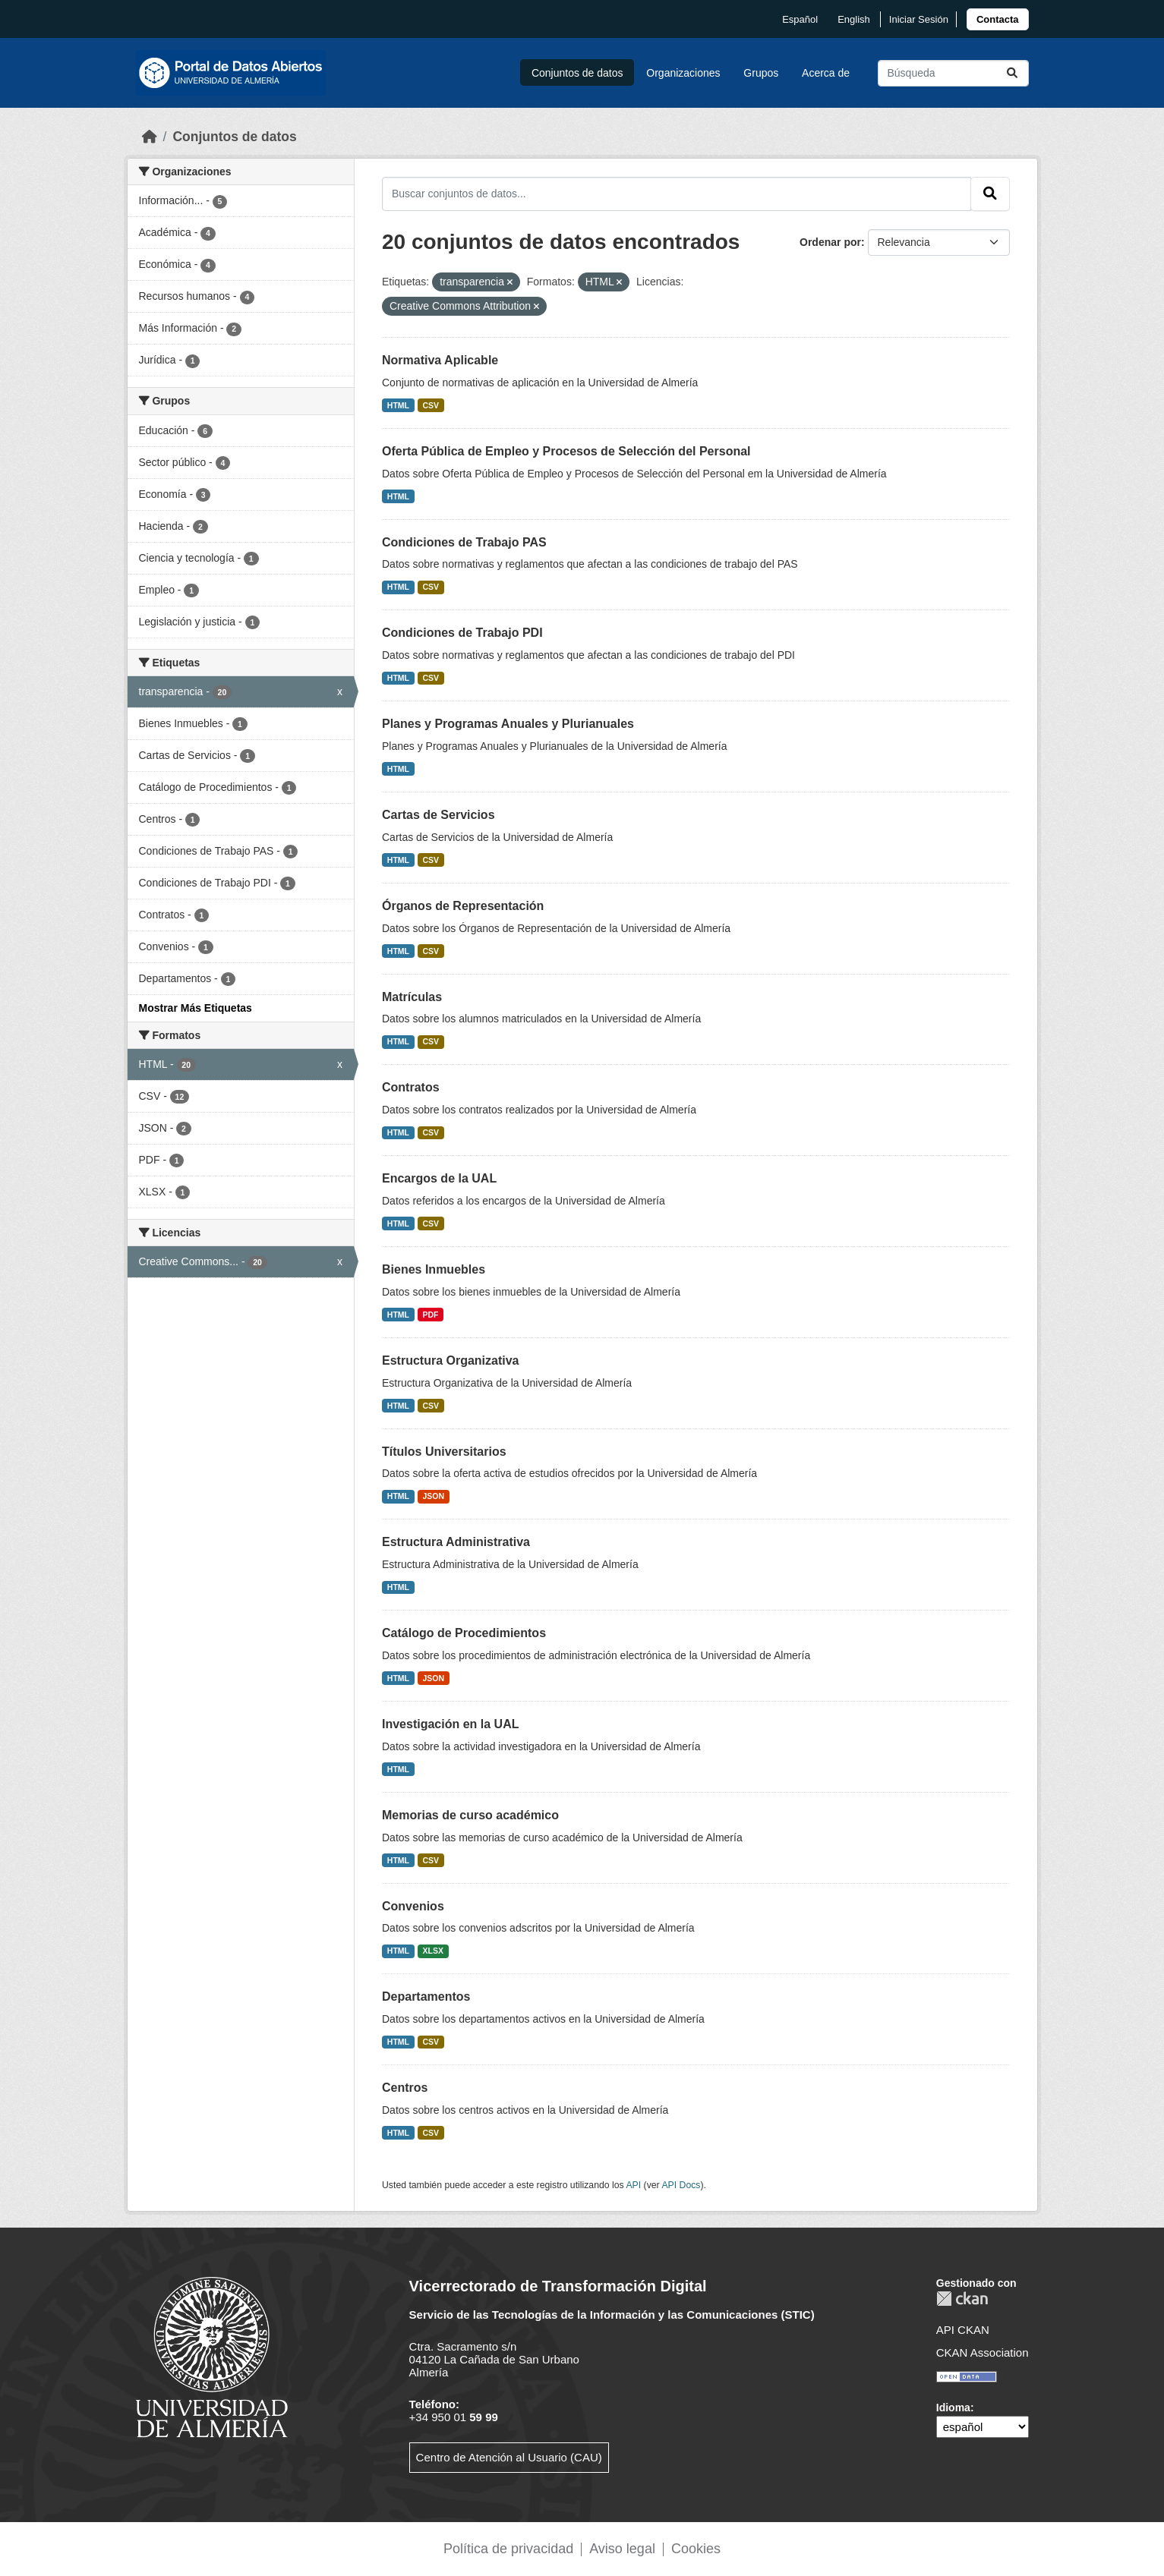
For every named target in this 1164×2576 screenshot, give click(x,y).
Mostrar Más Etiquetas (195, 1008)
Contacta (997, 19)
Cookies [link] (696, 2548)
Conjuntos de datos (577, 73)
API (633, 2185)
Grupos (760, 73)
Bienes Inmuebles (433, 1269)
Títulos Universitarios (444, 1451)
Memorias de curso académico (470, 1815)
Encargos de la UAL (439, 1178)
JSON (434, 1496)
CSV (431, 405)
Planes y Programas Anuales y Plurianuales (508, 723)
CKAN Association (982, 2352)
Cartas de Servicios (438, 814)
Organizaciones (683, 73)
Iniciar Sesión (918, 19)
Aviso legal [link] (622, 2548)
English (854, 19)
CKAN (962, 2299)
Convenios (413, 1906)
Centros (404, 2087)
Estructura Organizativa (450, 1360)
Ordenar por (830, 242)
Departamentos (426, 1996)
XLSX (433, 1950)
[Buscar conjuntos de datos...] (953, 73)
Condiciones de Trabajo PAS (464, 542)
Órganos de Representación (463, 905)
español (800, 19)
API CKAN (962, 2329)
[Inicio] (149, 136)
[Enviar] (1012, 73)
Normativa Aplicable (440, 360)
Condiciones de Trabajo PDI (462, 632)
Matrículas (412, 996)
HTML (398, 405)
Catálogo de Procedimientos (464, 1633)
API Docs (680, 2185)
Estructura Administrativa (456, 1541)
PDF (431, 1314)
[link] (998, 19)
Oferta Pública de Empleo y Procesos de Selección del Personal (566, 451)
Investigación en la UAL (450, 1724)
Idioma (953, 2407)
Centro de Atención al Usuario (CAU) (509, 2457)
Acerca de (826, 73)
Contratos (411, 1087)
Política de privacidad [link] (508, 2548)
